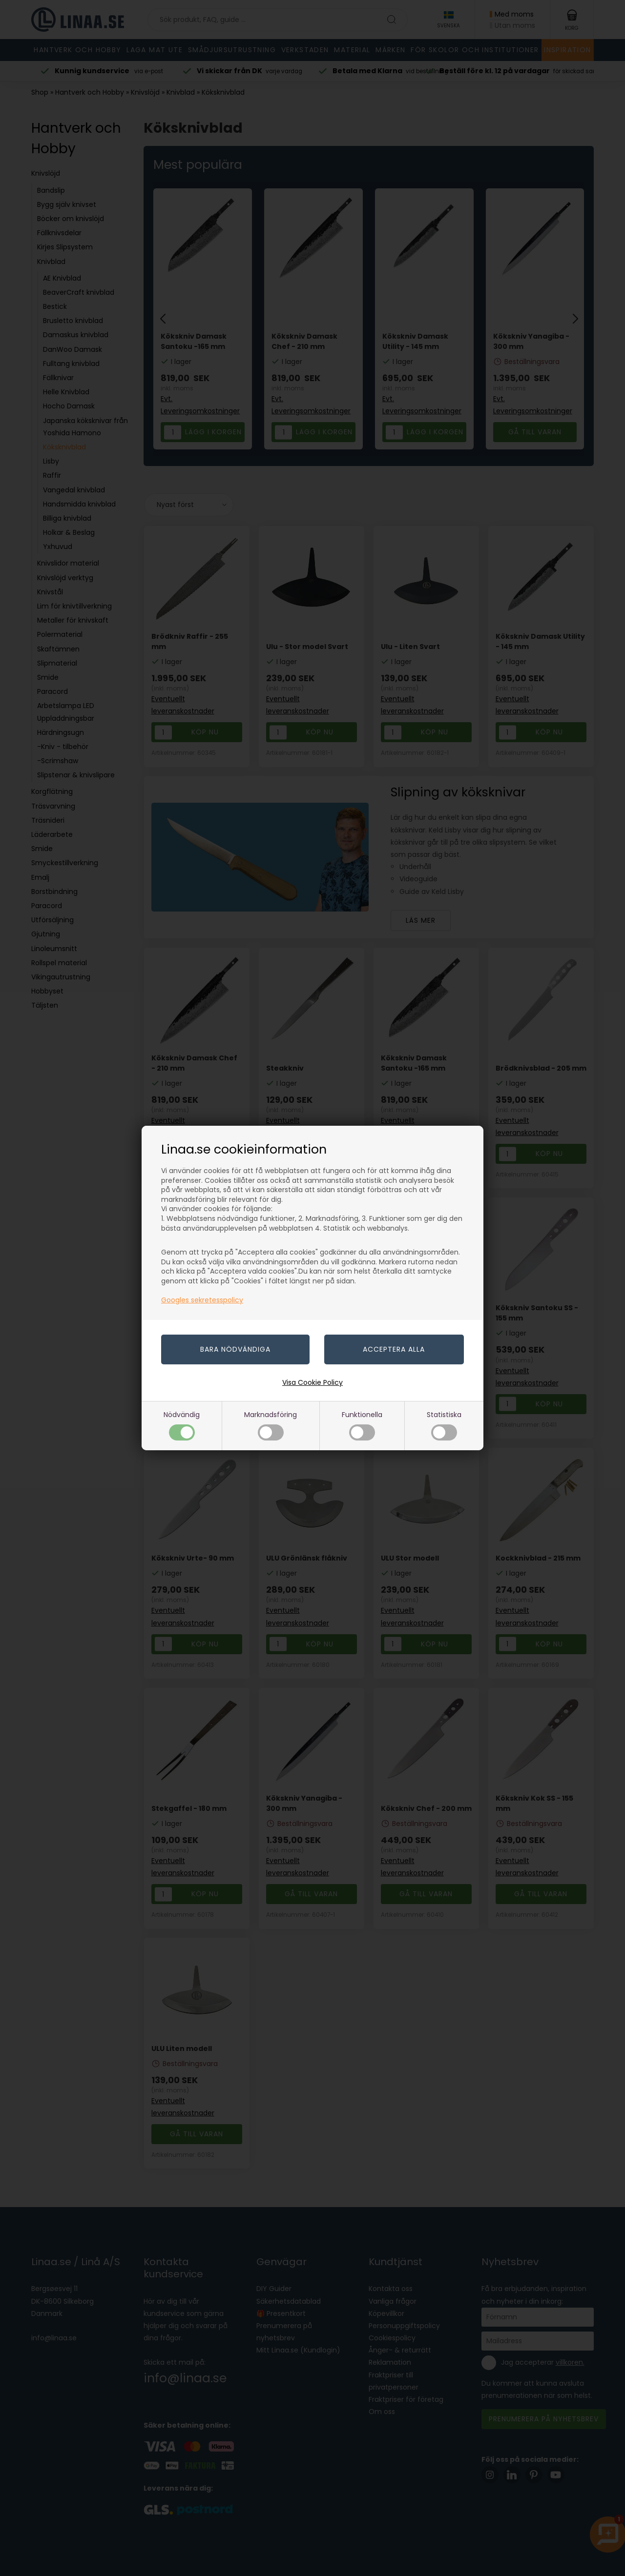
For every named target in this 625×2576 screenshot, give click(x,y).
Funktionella (362, 1425)
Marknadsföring (270, 1425)
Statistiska (444, 1425)
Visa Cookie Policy (312, 1382)
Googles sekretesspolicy (202, 1300)
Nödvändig (182, 1425)
